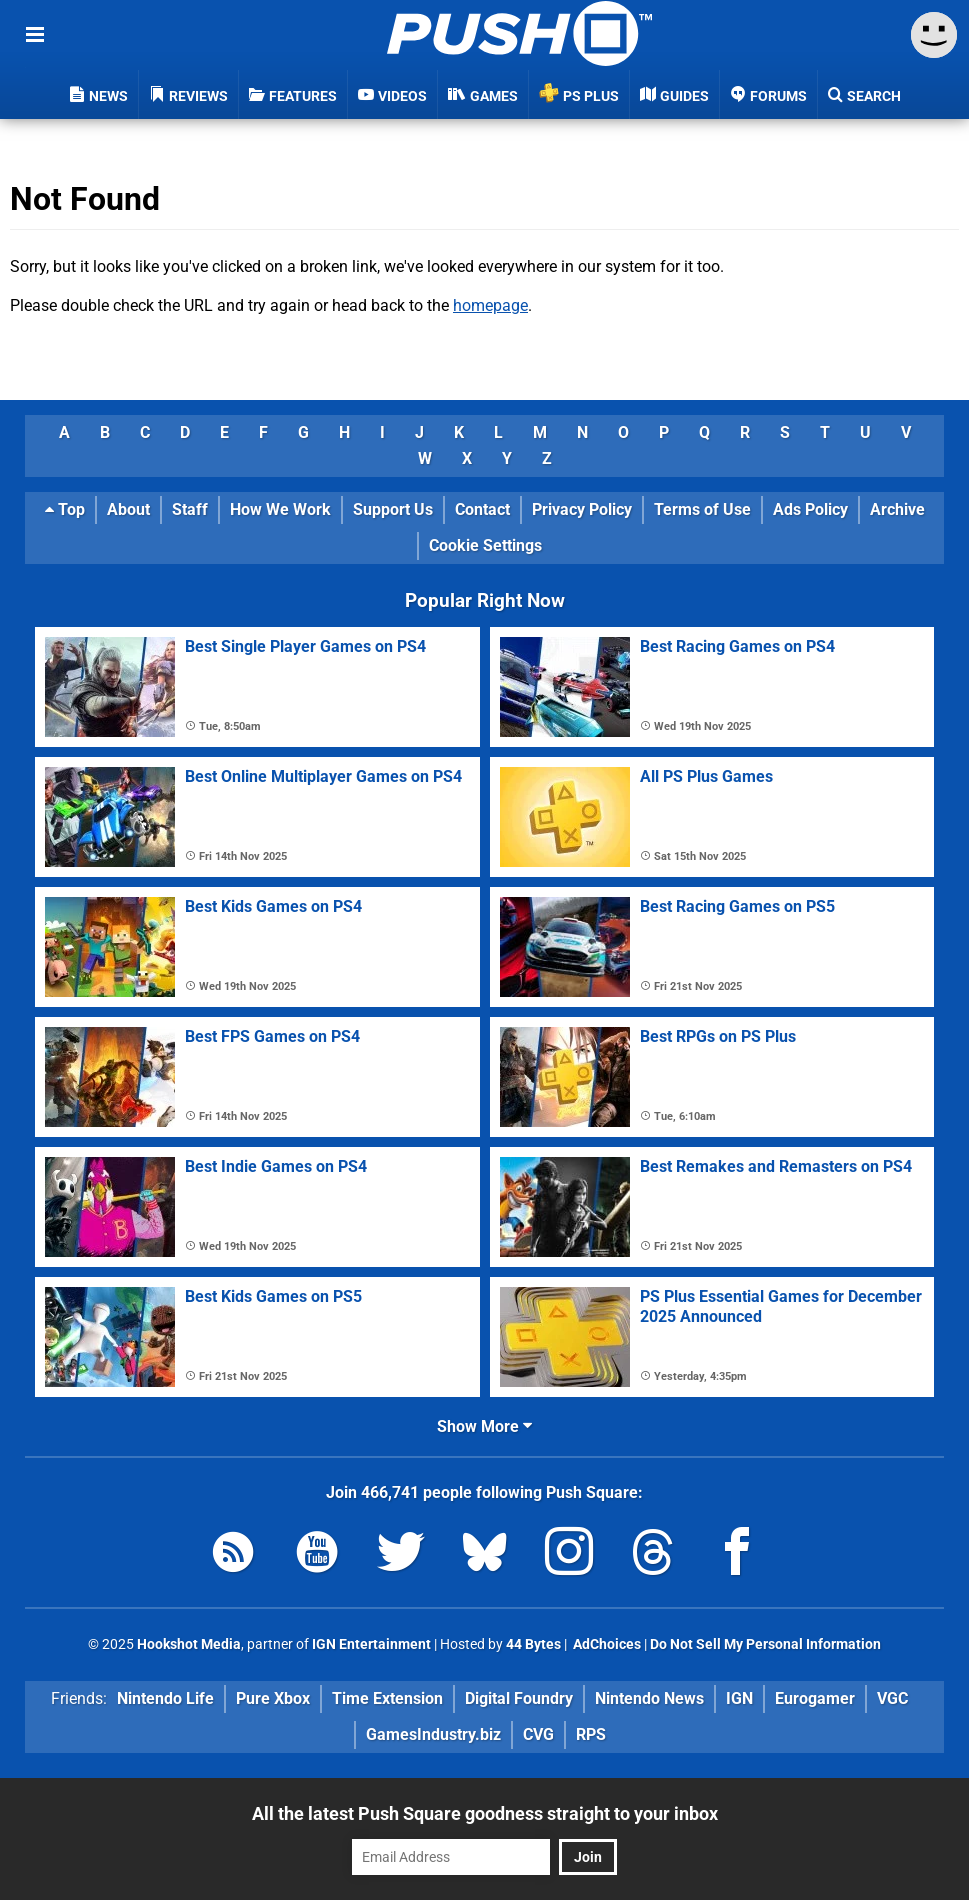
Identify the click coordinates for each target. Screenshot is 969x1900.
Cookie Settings (485, 545)
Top (65, 509)
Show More (484, 1426)
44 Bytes (533, 1644)
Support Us (393, 509)
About (128, 509)
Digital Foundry (519, 1698)
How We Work (280, 509)
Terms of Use (702, 509)
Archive (897, 509)
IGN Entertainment (371, 1644)
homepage (490, 305)
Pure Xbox (273, 1698)
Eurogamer (815, 1698)
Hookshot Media (189, 1644)
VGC (892, 1698)
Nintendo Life (165, 1698)
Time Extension (387, 1698)
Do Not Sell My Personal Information (765, 1644)
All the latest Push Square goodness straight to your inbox (485, 1813)
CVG (538, 1734)
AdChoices (605, 1644)
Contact (482, 509)
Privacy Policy (582, 509)
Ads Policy (810, 509)
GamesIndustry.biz (433, 1734)
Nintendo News (649, 1698)
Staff (190, 509)
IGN (739, 1698)
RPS (591, 1734)
